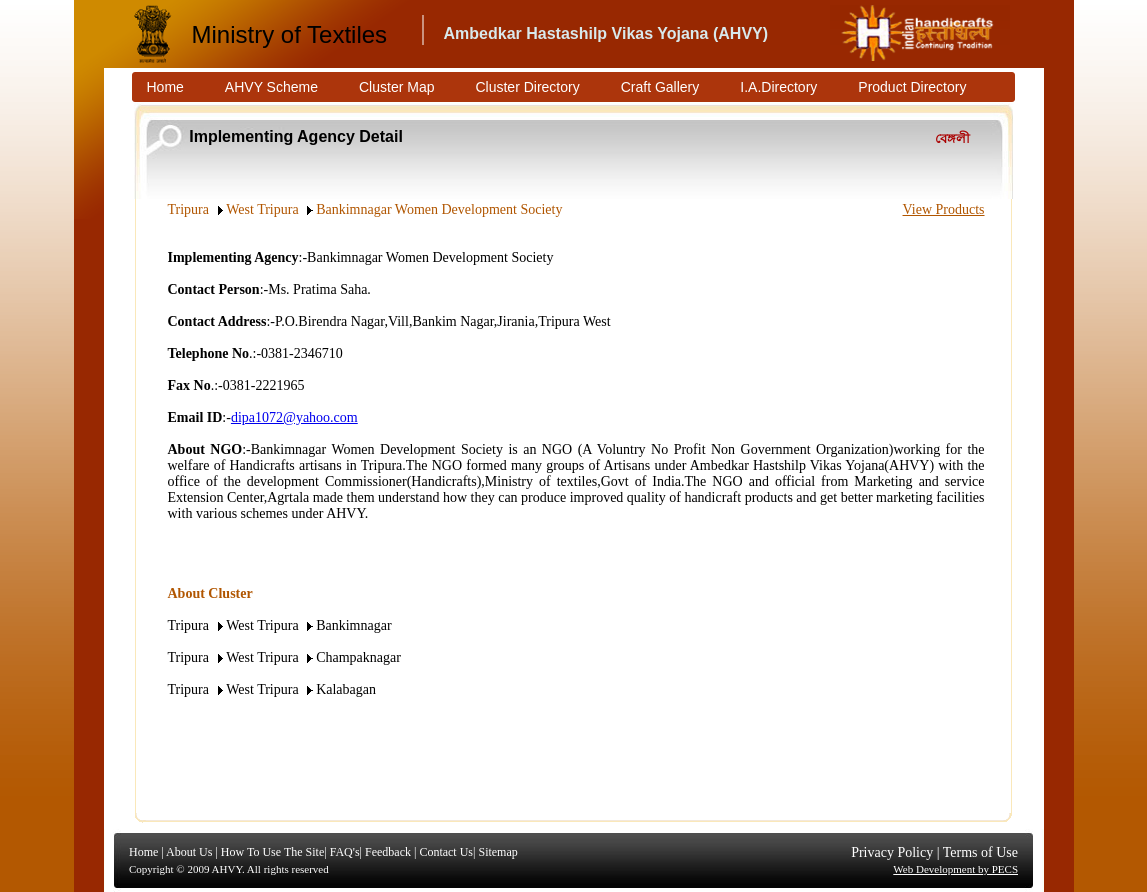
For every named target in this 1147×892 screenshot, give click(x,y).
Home (143, 852)
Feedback (388, 852)
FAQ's (345, 852)
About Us (189, 852)
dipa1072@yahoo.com (294, 417)
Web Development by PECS (955, 869)
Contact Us (446, 852)
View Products (944, 209)
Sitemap (497, 852)
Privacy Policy (892, 852)
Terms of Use (980, 852)
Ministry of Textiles (290, 34)
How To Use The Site (272, 852)
